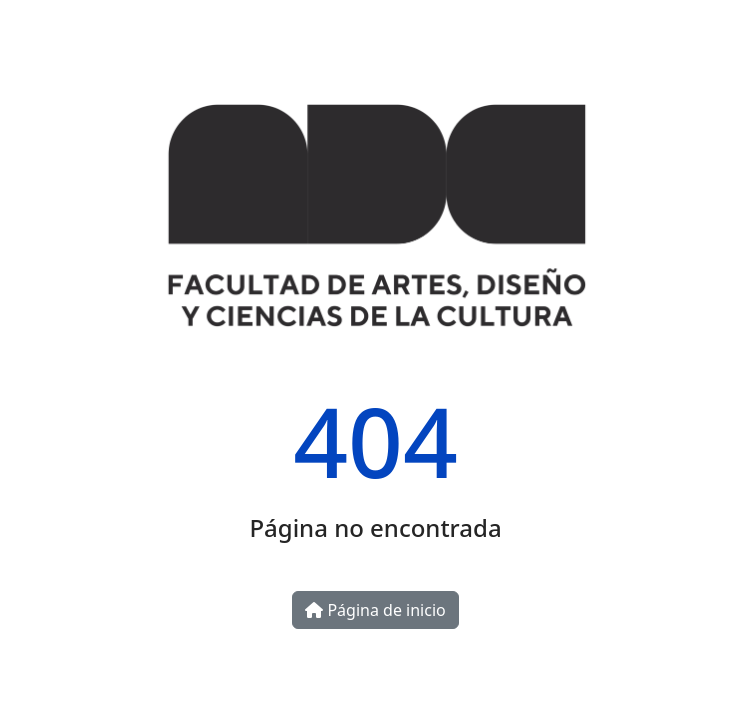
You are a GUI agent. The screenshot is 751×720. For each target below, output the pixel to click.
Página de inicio (375, 610)
